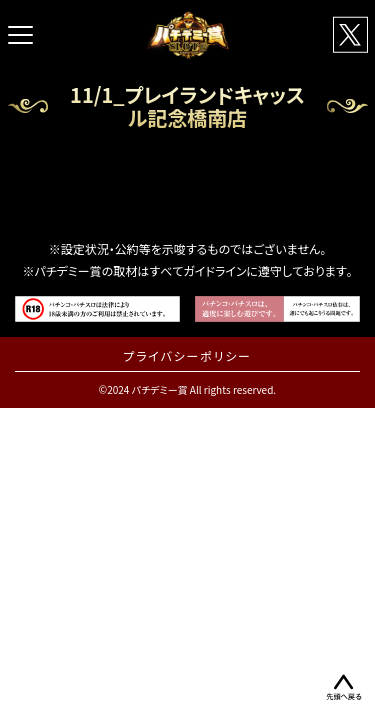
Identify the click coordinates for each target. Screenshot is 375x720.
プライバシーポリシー (187, 356)
